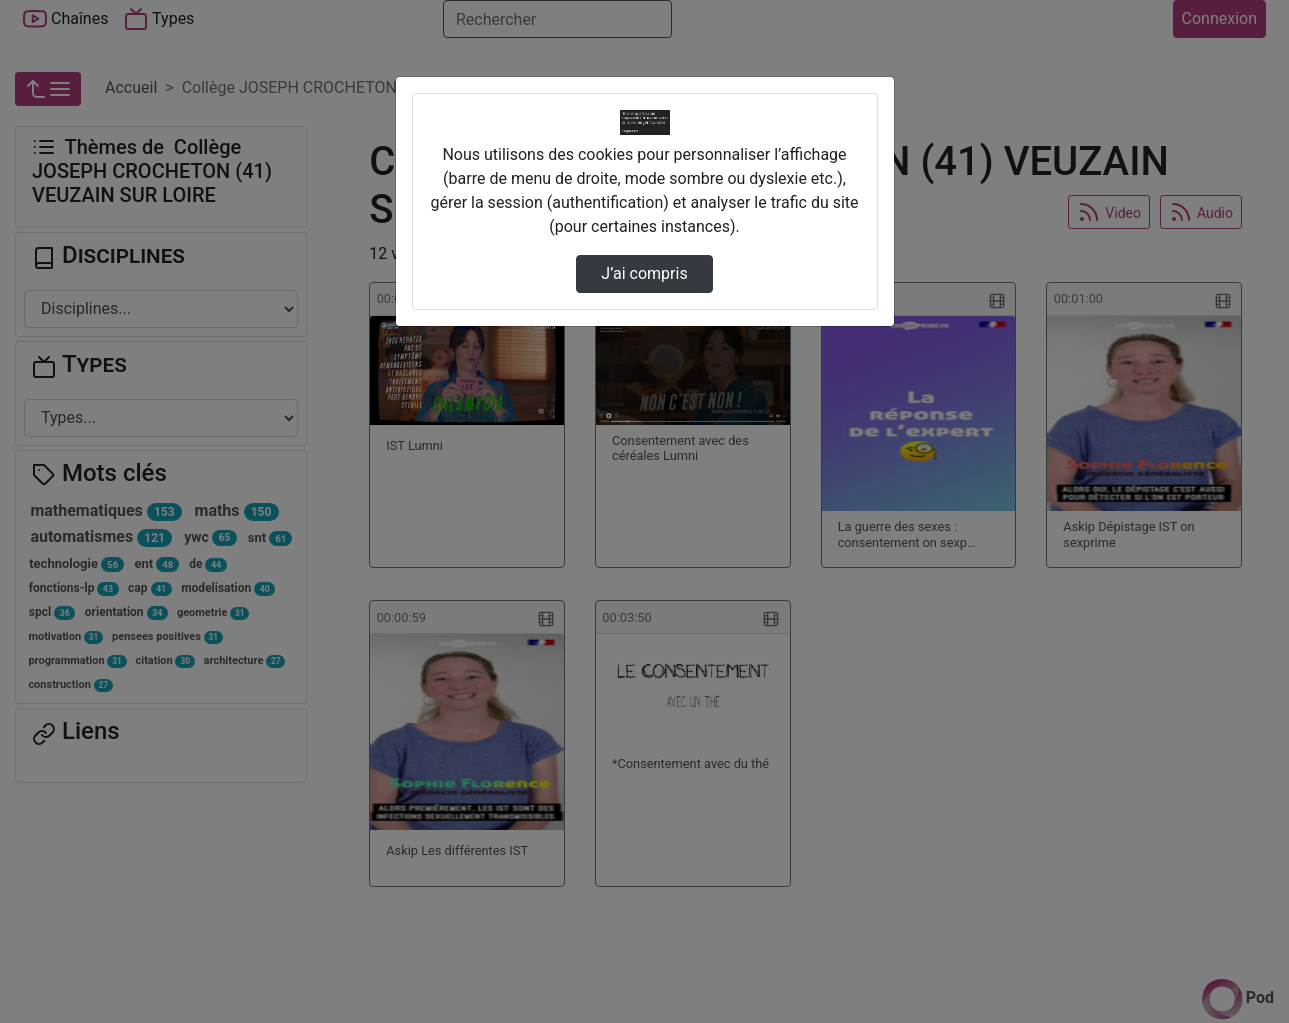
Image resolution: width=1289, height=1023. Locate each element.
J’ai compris (644, 273)
